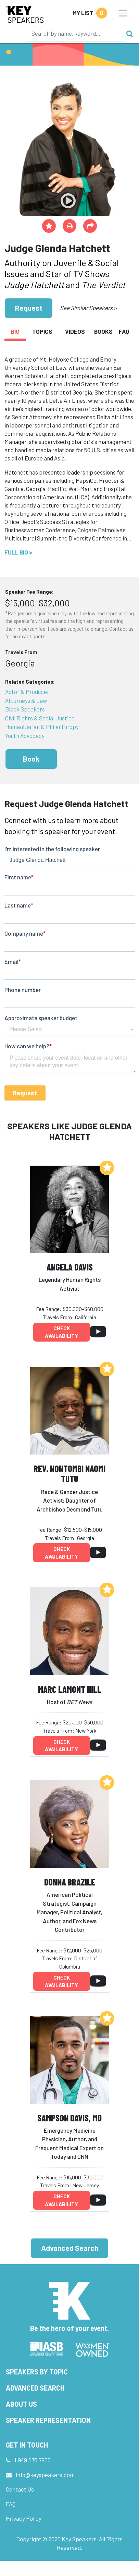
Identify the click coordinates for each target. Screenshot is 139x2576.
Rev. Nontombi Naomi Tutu (69, 1473)
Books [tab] (103, 331)
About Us (21, 2404)
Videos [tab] (75, 331)
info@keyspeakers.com (45, 2474)
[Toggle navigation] (123, 13)
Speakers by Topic (37, 2372)
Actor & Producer (27, 691)
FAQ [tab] (124, 331)
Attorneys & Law (26, 700)
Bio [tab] (15, 331)
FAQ (10, 2503)
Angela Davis (70, 1267)
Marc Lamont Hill (69, 1689)
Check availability (61, 1332)
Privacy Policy (23, 2518)
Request (28, 308)
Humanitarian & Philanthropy (42, 726)
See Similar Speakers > (88, 307)
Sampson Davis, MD (69, 2117)
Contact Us (20, 2489)
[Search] (75, 33)
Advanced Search (69, 2248)
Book (31, 758)
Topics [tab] (42, 331)
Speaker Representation (48, 2420)
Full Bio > (18, 552)
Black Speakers (25, 709)
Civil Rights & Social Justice (40, 718)
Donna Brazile (69, 1882)
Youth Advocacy (25, 735)
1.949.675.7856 (32, 2460)
